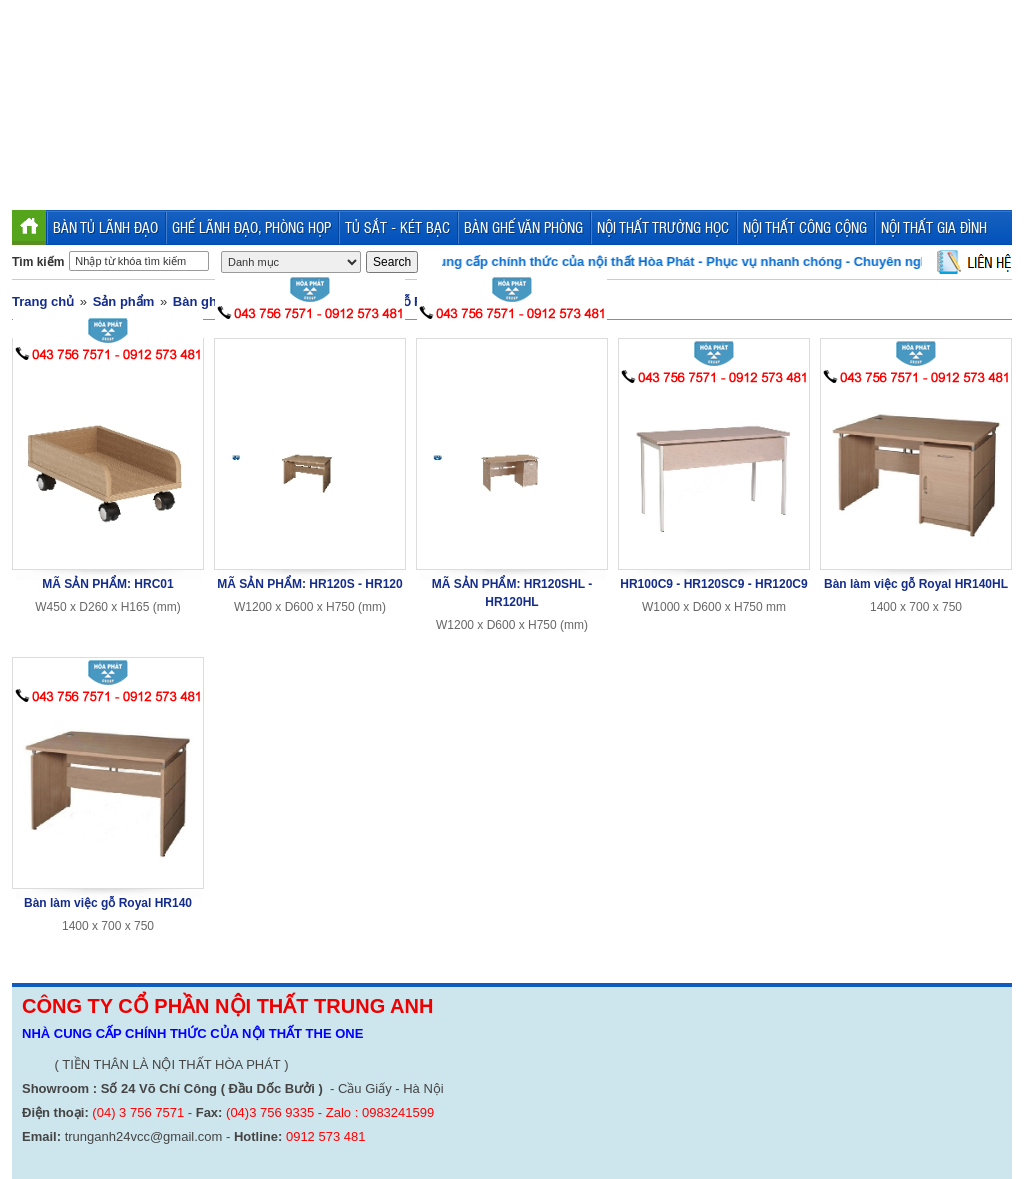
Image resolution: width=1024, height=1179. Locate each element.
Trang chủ (43, 301)
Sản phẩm (124, 301)
